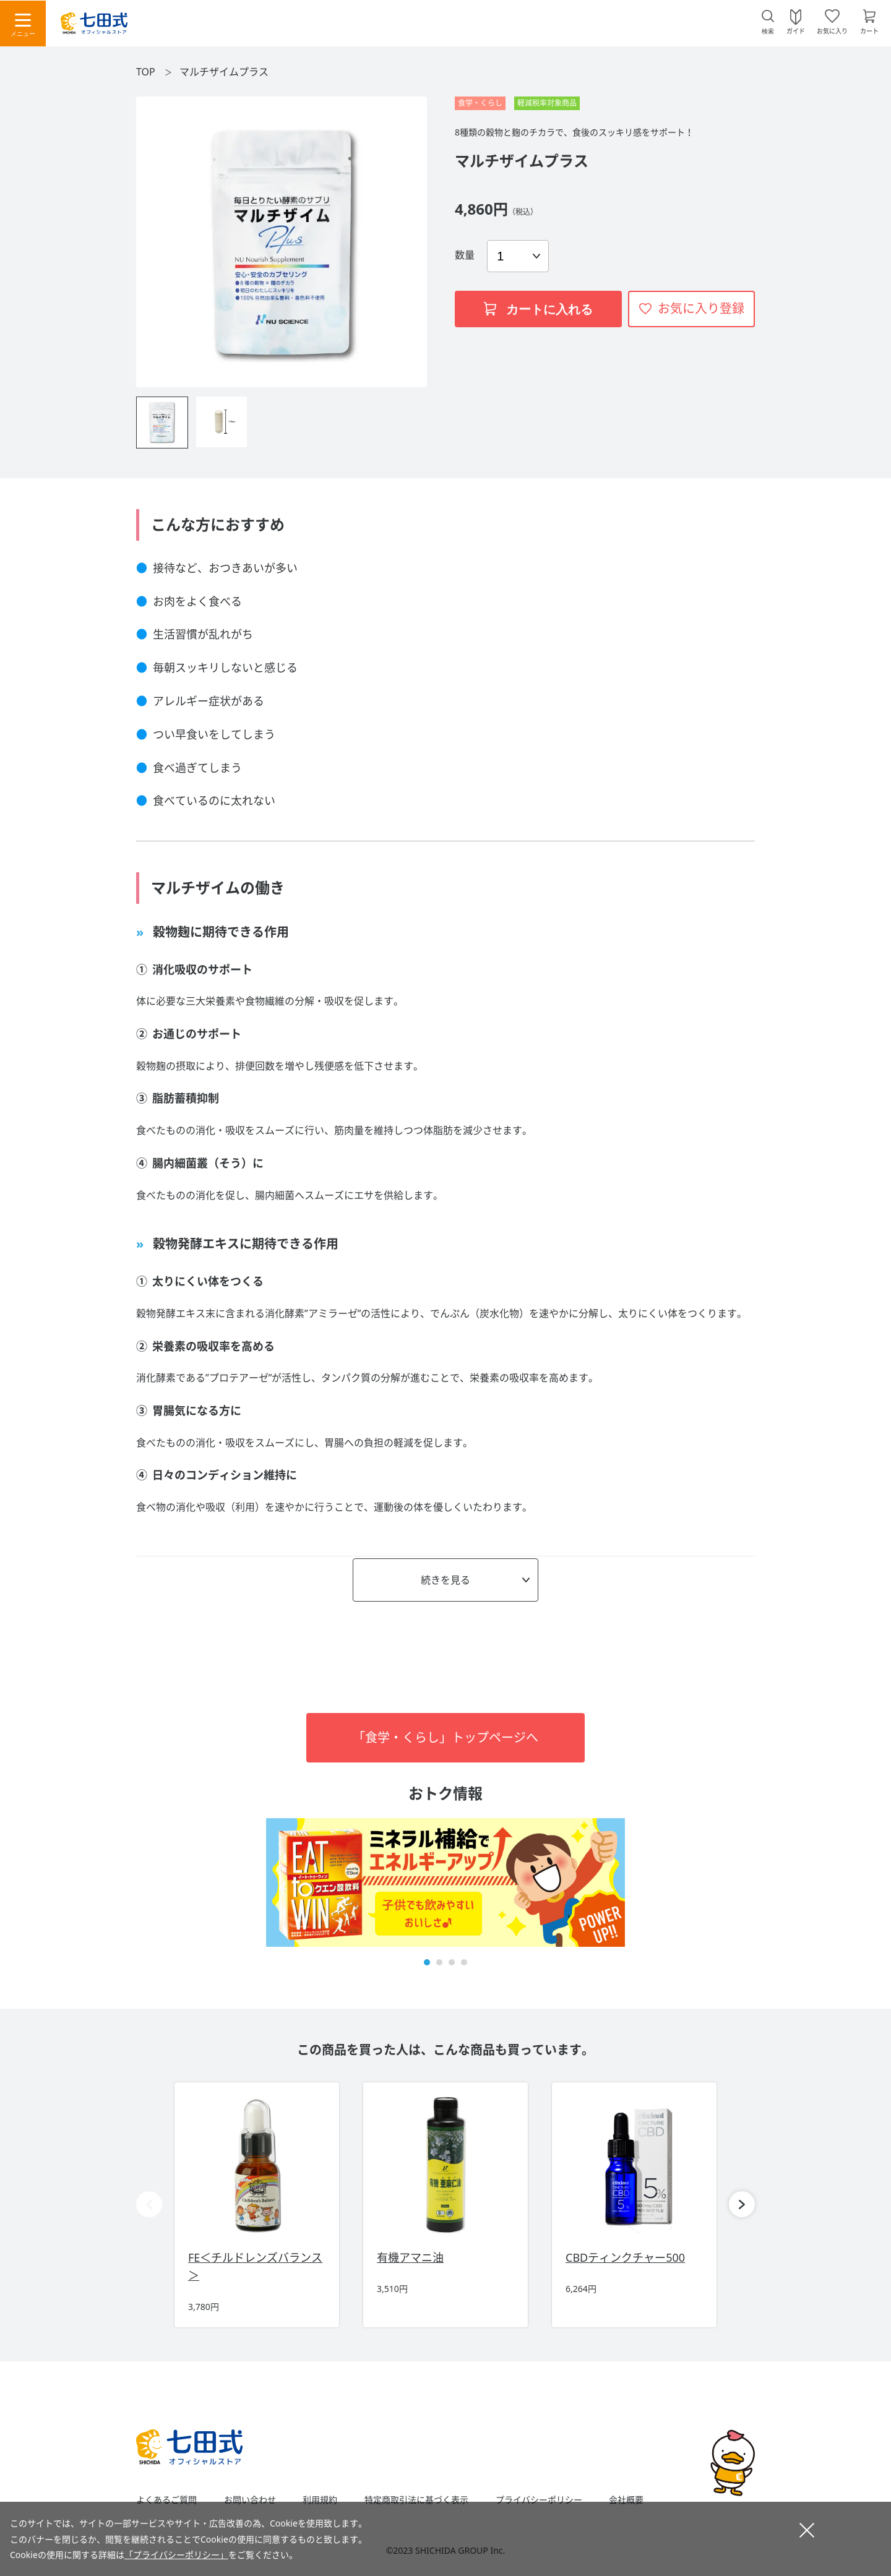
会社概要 (626, 2500)
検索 (768, 31)
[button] (427, 1962)
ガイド (795, 30)
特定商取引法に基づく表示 (416, 2500)
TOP (145, 72)
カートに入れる (538, 309)
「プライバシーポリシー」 (176, 2555)
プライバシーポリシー (539, 2500)
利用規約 (320, 2500)
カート (869, 30)
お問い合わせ (250, 2500)
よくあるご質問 (166, 2500)
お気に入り (832, 30)
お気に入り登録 (701, 308)
